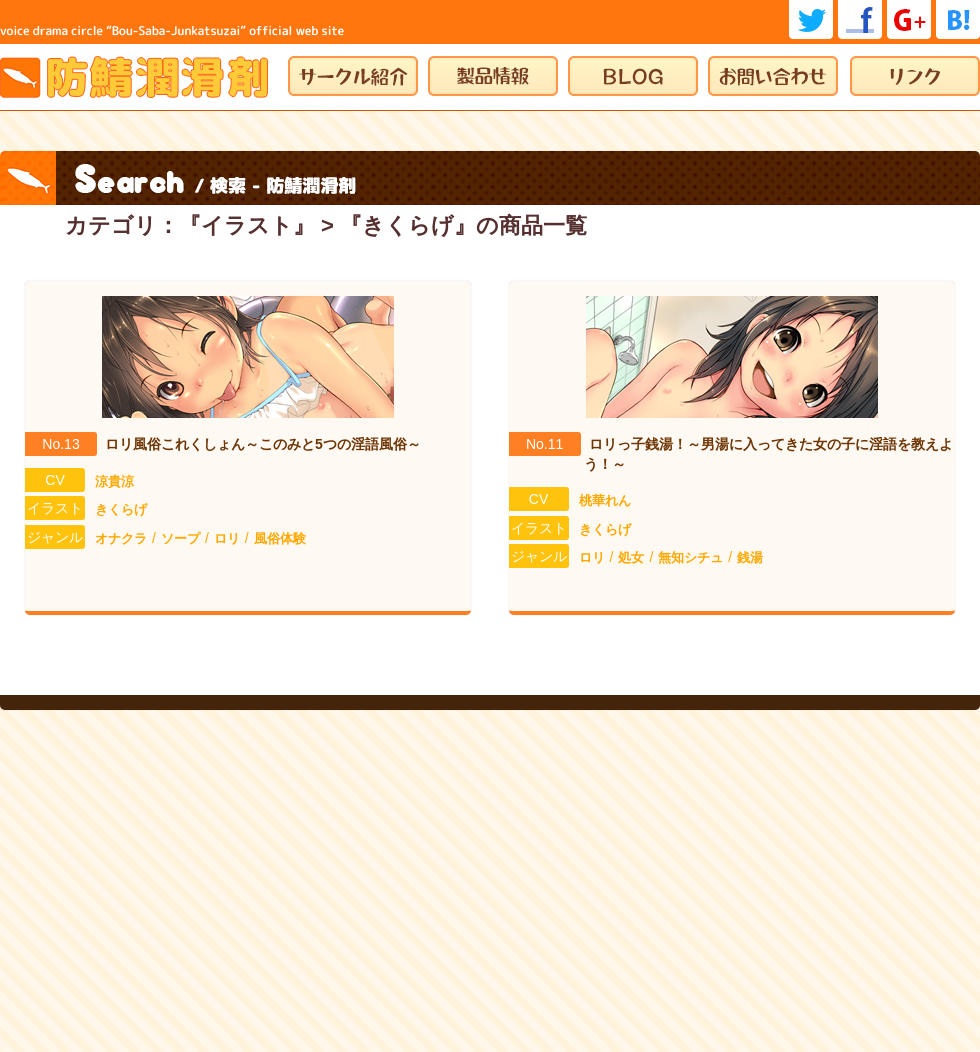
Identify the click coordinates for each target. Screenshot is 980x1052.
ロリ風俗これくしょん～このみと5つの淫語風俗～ (263, 444)
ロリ (227, 538)
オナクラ (121, 538)
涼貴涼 (114, 481)
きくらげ (121, 509)
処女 (631, 557)
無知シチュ (690, 557)
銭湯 (750, 557)
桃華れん (605, 500)
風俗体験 (280, 538)
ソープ (180, 538)
